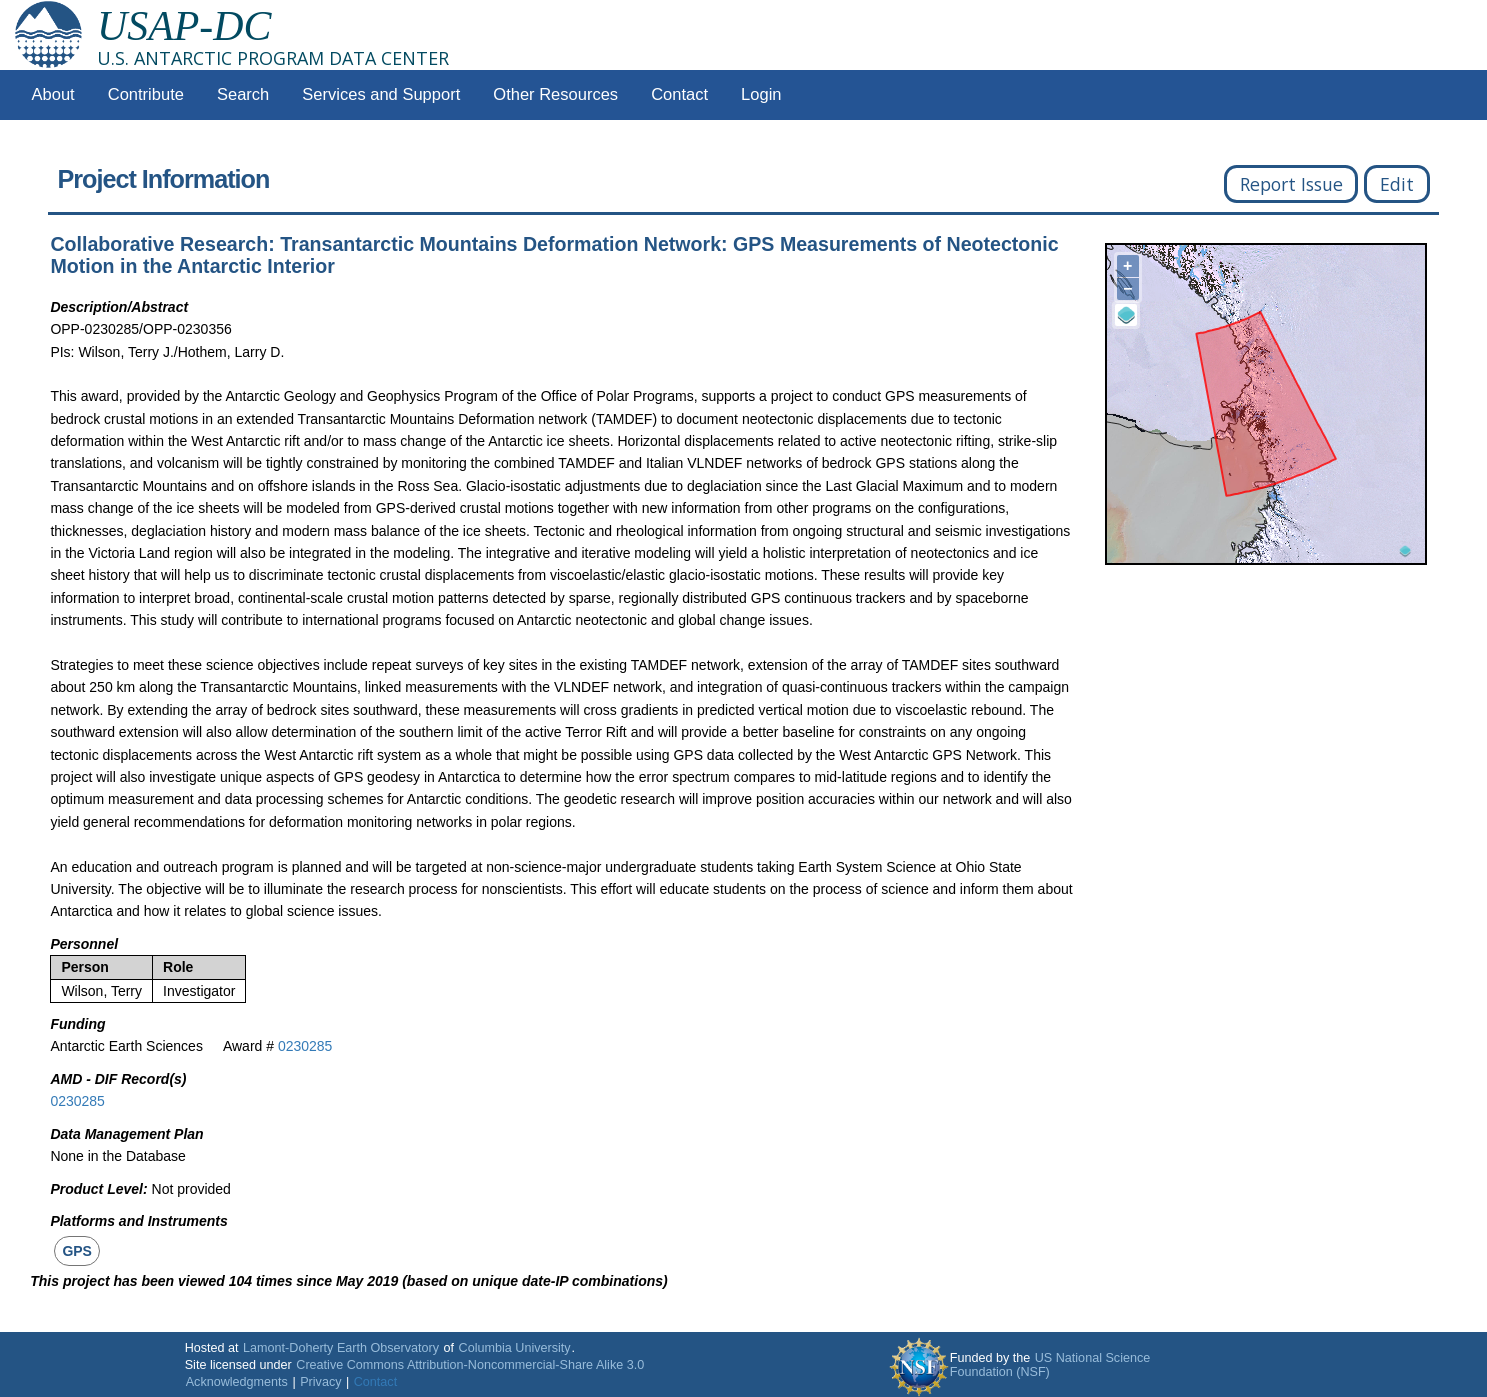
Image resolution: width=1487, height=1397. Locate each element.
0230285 (305, 1046)
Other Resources (555, 94)
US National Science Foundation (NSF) (1050, 1365)
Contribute (146, 94)
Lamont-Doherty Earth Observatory (341, 1348)
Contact (679, 94)
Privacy (320, 1382)
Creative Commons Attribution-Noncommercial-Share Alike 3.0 (470, 1365)
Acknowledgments (237, 1382)
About (53, 94)
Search (243, 94)
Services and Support (381, 94)
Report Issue (1291, 184)
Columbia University (515, 1348)
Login (761, 94)
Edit (1397, 184)
